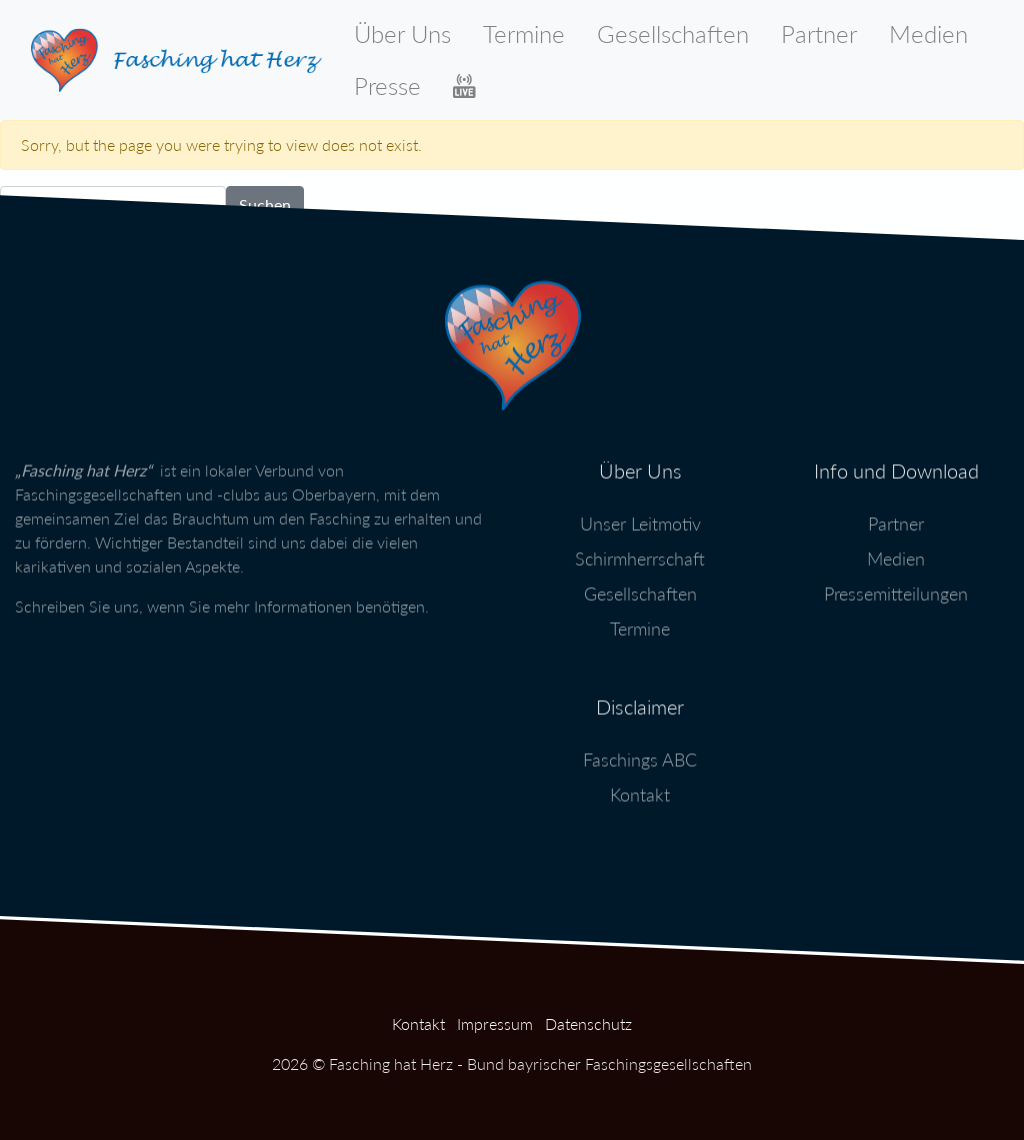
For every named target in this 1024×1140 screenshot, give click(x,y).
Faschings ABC (640, 752)
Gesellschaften (673, 33)
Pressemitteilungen (896, 586)
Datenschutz (588, 1023)
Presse (387, 85)
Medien (928, 33)
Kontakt (640, 787)
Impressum (495, 1023)
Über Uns (402, 33)
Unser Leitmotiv (640, 516)
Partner (819, 33)
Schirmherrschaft (640, 551)
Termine (524, 33)
